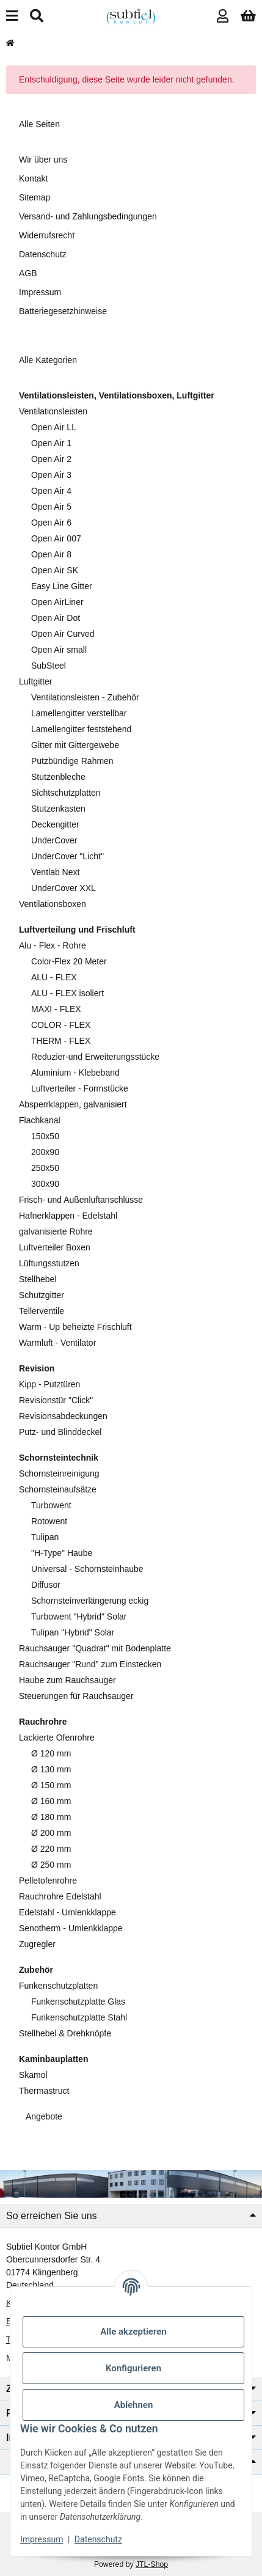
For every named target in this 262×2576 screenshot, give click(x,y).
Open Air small (59, 650)
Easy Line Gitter (61, 586)
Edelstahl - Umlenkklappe (67, 1912)
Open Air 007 (56, 538)
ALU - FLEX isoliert (67, 993)
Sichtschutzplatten (66, 793)
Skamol (33, 2075)
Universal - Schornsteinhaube (87, 1569)
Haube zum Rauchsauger (67, 1680)
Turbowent (51, 1505)
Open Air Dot (55, 618)
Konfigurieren (133, 2368)
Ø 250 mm (51, 1865)
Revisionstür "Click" (56, 1400)
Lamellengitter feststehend (81, 729)
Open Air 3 (51, 475)
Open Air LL (53, 427)
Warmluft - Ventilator (57, 1343)
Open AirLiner (57, 602)
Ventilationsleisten (53, 411)
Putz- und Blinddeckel (60, 1432)
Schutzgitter (41, 1295)
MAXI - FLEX (56, 1009)
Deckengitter (55, 824)
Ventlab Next (55, 872)
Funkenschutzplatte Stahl (79, 2017)
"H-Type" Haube (61, 1553)
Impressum (41, 2539)
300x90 (45, 1184)
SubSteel (48, 665)
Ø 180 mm (51, 1817)
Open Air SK (54, 570)
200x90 (45, 1152)
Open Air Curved (63, 634)
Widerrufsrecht (47, 235)
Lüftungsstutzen (49, 1263)
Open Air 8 (51, 554)
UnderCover (54, 840)
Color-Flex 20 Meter (69, 961)
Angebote (43, 2116)
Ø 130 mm (51, 1769)
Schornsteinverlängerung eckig (89, 1600)
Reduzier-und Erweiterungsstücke (95, 1057)
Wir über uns (43, 159)
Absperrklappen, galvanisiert (73, 1104)
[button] (222, 16)
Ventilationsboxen (52, 904)
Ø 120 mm (51, 1753)
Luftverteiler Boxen (54, 1247)
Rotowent (49, 1521)
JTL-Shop (152, 2564)
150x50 (45, 1136)
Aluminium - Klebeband (75, 1072)
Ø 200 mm (51, 1833)
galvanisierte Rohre (56, 1231)
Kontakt (33, 178)
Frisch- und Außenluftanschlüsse (81, 1200)
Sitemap (34, 197)
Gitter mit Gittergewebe (75, 745)
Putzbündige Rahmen (72, 761)
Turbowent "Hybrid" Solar (78, 1616)
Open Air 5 (51, 507)
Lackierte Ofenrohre (57, 1737)
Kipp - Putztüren (49, 1384)
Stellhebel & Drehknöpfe (65, 2033)
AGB (28, 273)
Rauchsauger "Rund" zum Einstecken (90, 1664)
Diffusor (45, 1585)
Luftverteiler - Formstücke (79, 1088)
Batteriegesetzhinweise (63, 311)
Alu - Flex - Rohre (52, 945)
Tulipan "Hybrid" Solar (72, 1632)
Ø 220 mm (51, 1849)
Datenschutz (98, 2539)
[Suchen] (36, 16)
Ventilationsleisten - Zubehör (85, 697)
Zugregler (37, 1944)
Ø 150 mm (51, 1785)
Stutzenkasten (58, 808)
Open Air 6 (51, 522)
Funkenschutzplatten (58, 1986)
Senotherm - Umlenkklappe (71, 1928)
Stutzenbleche (58, 777)
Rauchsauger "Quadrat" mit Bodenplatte (95, 1648)
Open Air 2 (51, 459)
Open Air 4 (51, 491)
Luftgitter (35, 681)
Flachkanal (39, 1120)
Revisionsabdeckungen (63, 1416)
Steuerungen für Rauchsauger (76, 1696)
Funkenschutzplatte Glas (78, 2001)
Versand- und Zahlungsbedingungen (88, 216)
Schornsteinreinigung (59, 1473)
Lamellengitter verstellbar (78, 713)
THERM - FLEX (60, 1041)
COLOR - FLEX (60, 1025)
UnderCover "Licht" (67, 856)
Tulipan (45, 1537)
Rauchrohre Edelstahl (60, 1896)
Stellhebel (38, 1279)
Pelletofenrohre (48, 1880)
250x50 (45, 1168)
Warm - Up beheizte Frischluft (75, 1327)
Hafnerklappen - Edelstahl (68, 1215)
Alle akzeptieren (133, 2331)
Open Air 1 (51, 443)
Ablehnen (133, 2404)
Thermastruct (44, 2091)
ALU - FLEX (54, 977)
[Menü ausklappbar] (12, 16)
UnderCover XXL (63, 888)
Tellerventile (41, 1311)
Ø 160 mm (51, 1801)
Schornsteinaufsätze (57, 1489)
